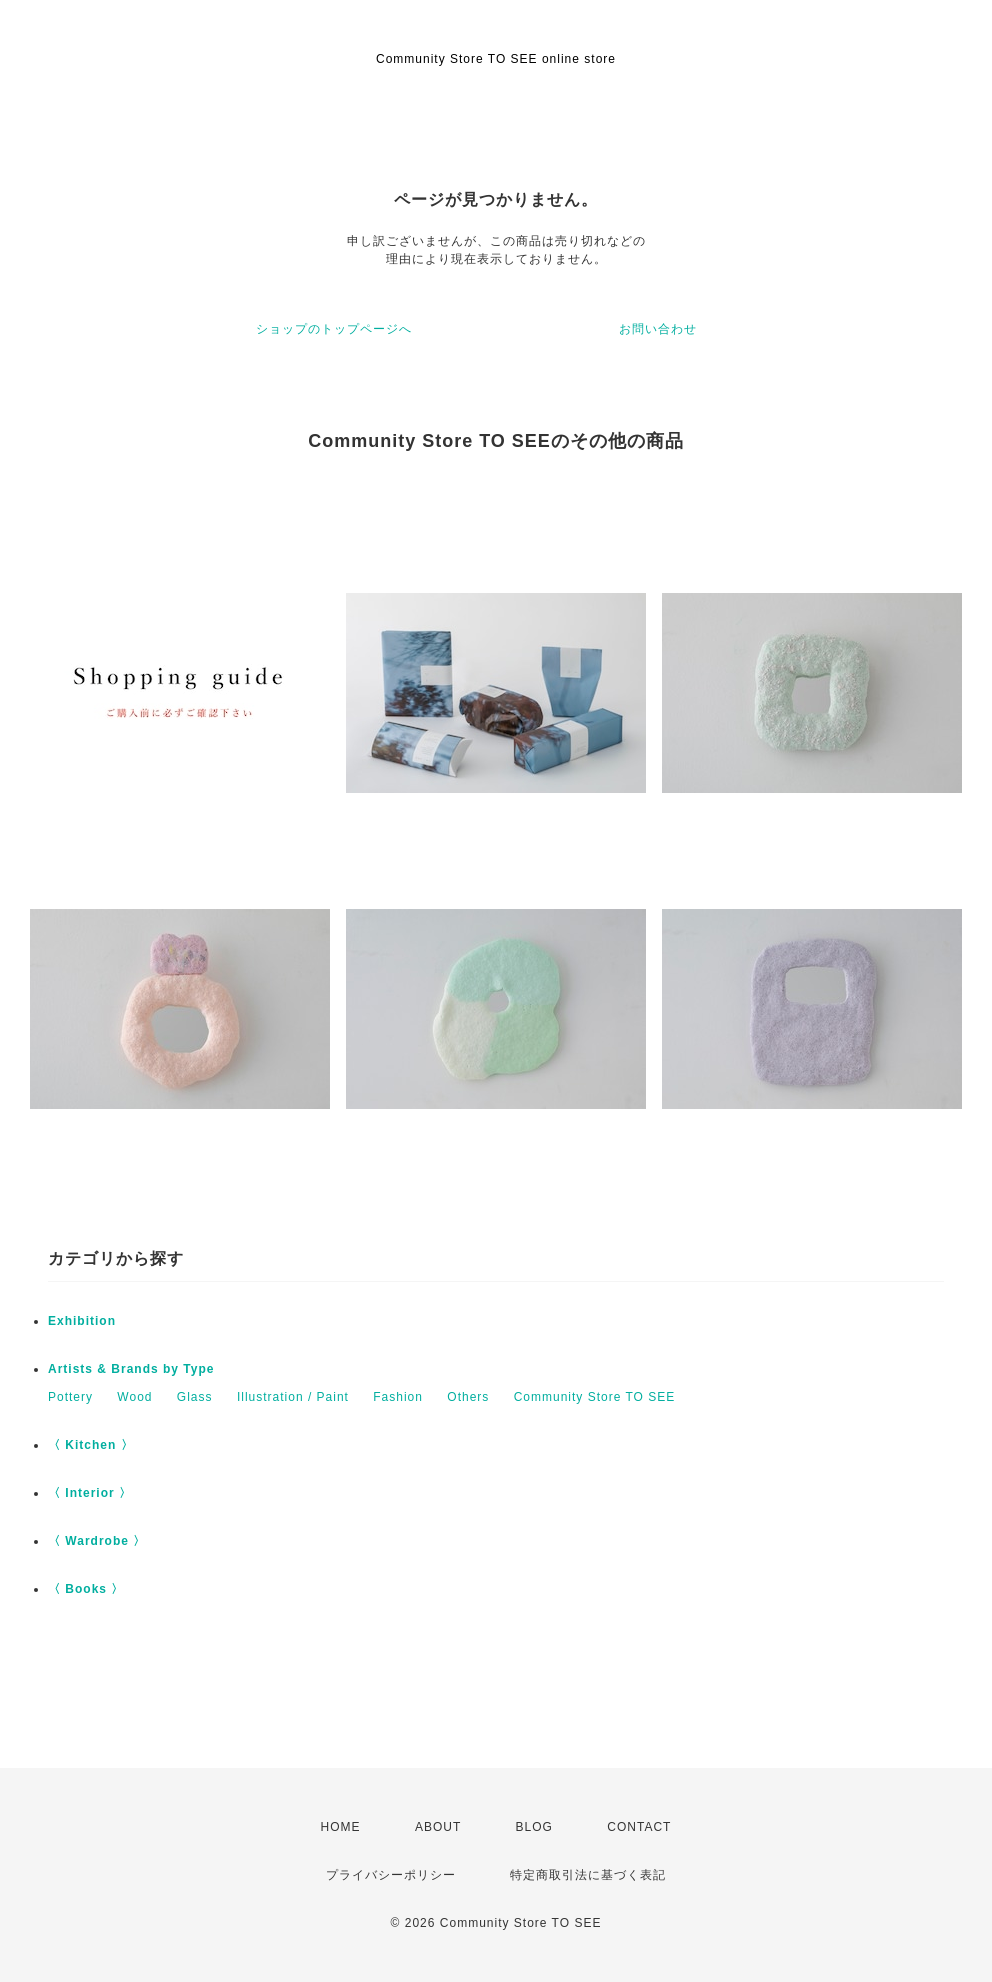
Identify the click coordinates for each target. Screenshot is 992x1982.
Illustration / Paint (293, 1397)
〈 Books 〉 (86, 1589)
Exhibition (82, 1321)
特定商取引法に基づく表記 (588, 1875)
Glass (195, 1397)
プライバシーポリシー (391, 1875)
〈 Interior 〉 (90, 1493)
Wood (134, 1397)
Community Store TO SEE (595, 1397)
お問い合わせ (658, 329)
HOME (341, 1827)
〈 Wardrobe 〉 (97, 1541)
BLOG (534, 1827)
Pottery (70, 1397)
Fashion (398, 1397)
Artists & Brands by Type (131, 1369)
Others (468, 1397)
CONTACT (639, 1827)
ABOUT (438, 1827)
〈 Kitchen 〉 (91, 1445)
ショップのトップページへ (334, 329)
